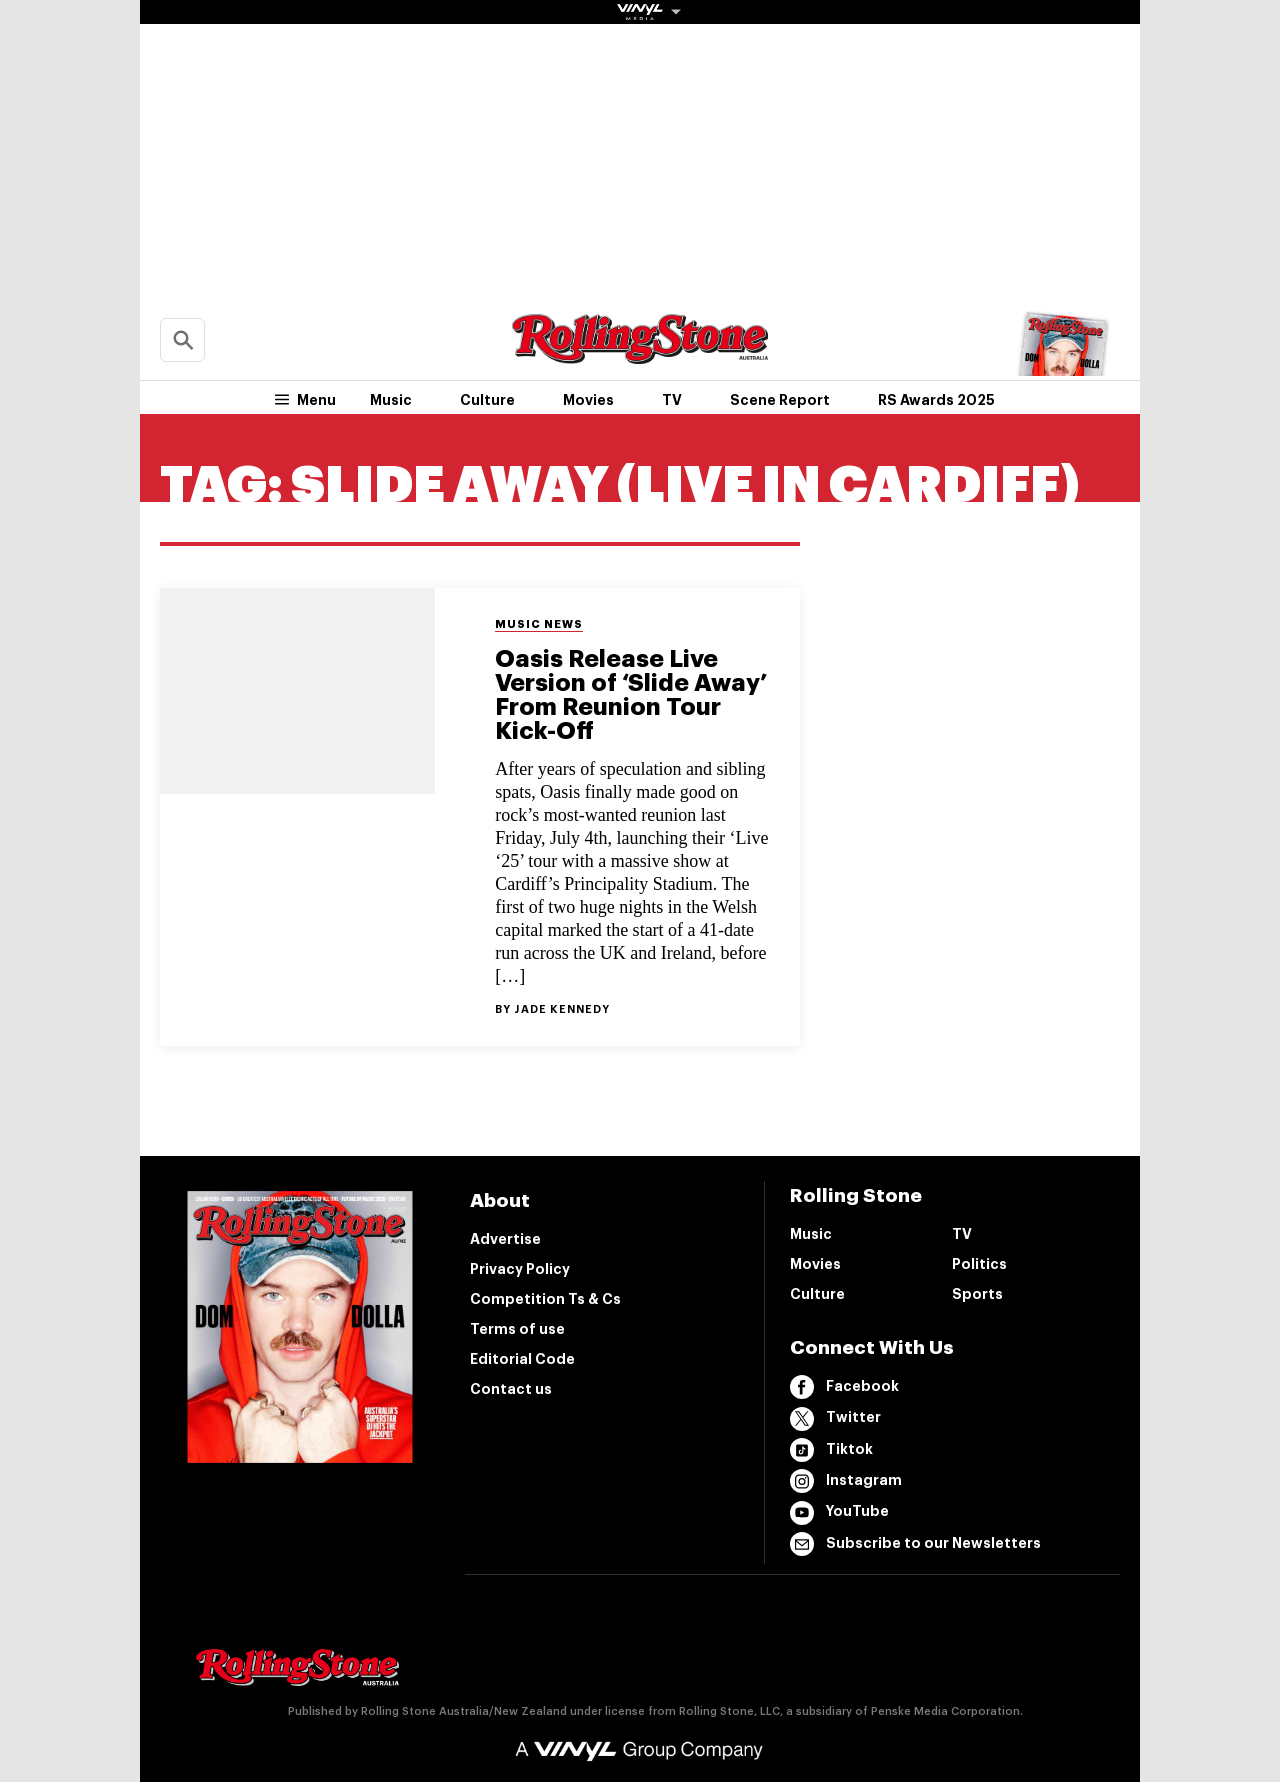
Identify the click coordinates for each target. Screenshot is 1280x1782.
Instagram (846, 1481)
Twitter (835, 1419)
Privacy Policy (520, 1269)
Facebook (844, 1387)
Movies (588, 400)
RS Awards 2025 (936, 400)
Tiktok (831, 1450)
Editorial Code (522, 1359)
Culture (487, 400)
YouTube (839, 1513)
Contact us (511, 1389)
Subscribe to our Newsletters (915, 1544)
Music (391, 400)
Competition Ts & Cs (545, 1299)
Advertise (505, 1239)
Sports (977, 1294)
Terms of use (517, 1329)
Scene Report (780, 400)
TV (672, 400)
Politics (979, 1264)
